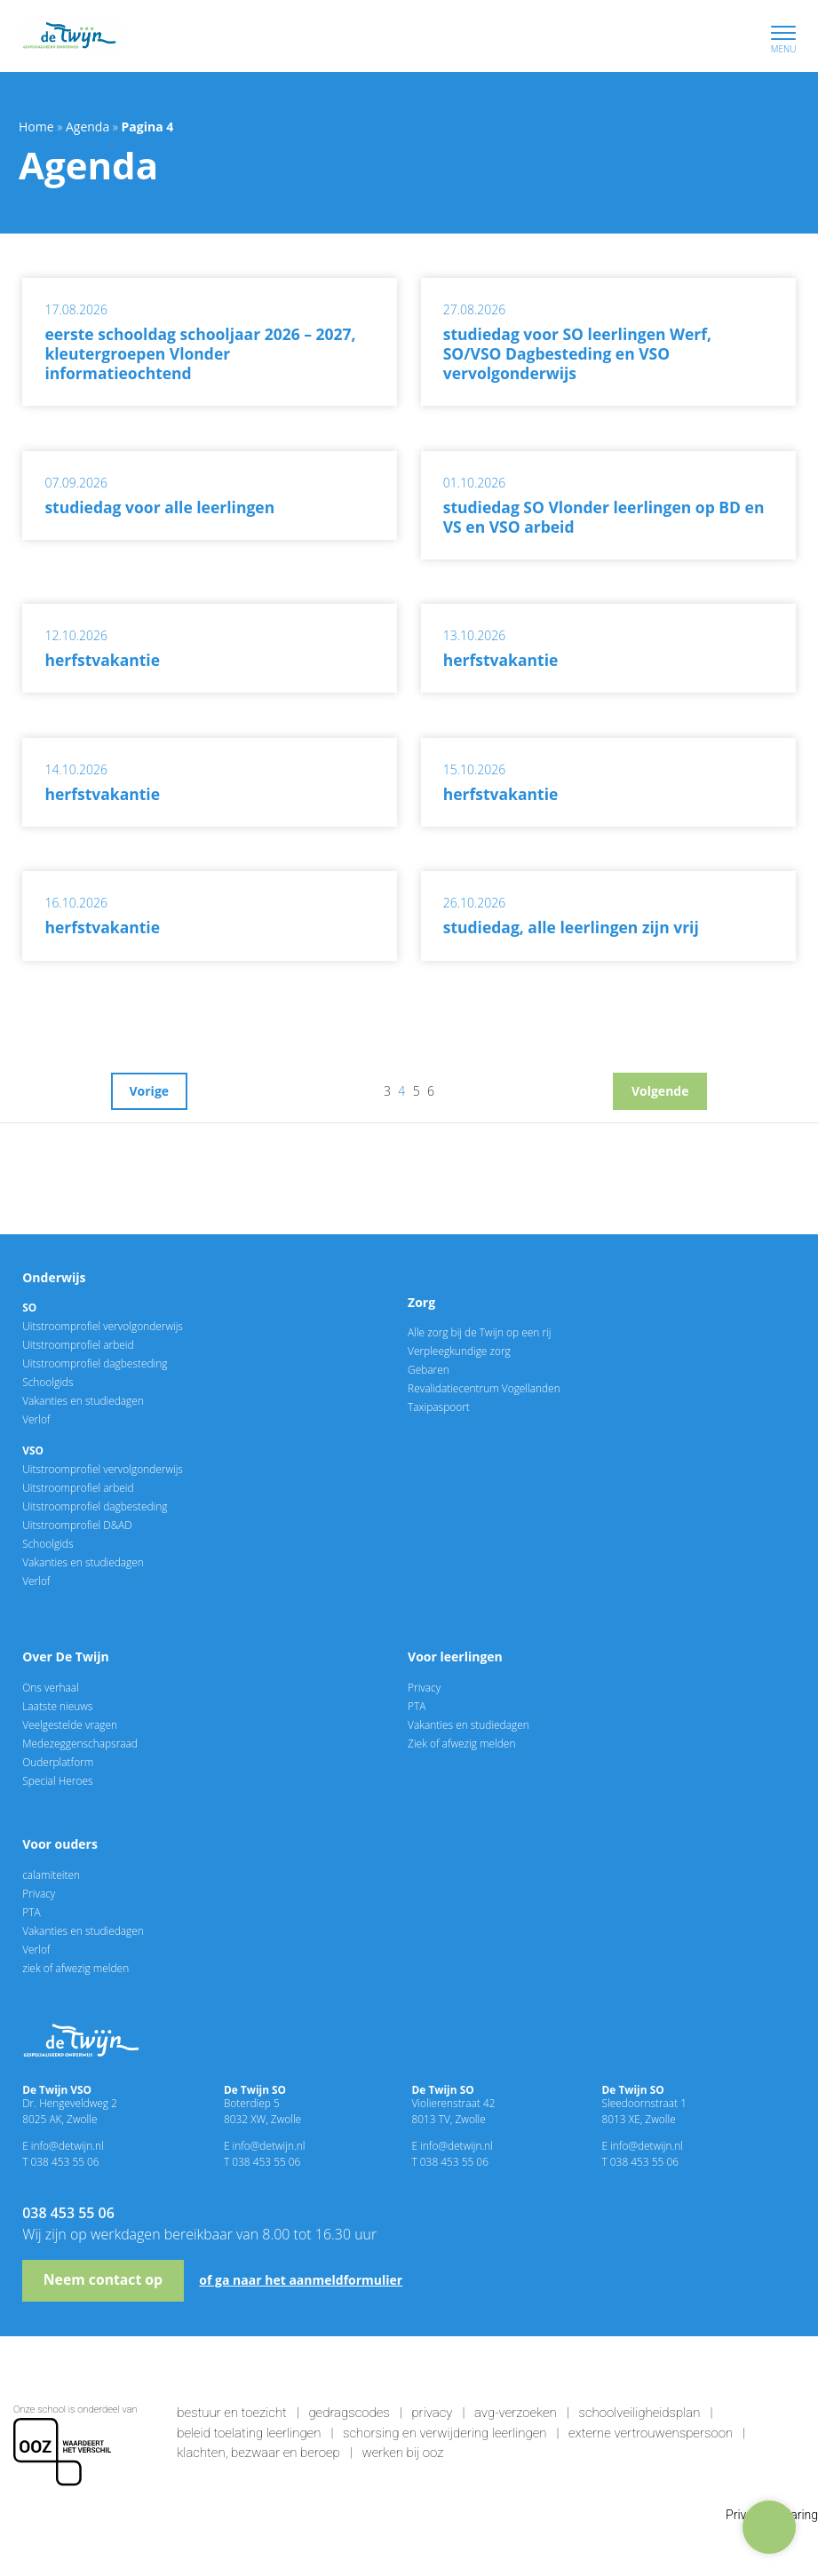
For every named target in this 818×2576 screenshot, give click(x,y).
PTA (416, 1706)
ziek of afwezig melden (75, 1968)
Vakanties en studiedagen (83, 1400)
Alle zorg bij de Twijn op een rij (479, 1332)
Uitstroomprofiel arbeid (77, 1344)
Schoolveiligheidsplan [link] (639, 2413)
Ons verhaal (50, 1687)
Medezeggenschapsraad (80, 1743)
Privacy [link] (431, 2413)
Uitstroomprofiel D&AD (76, 1525)
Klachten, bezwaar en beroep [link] (258, 2453)
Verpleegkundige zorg (459, 1350)
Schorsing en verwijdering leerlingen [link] (444, 2433)
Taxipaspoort (439, 1406)
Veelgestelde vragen (69, 1724)
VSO (33, 1450)
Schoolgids (47, 1382)
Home (36, 126)
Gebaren (428, 1369)
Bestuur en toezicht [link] (232, 2413)
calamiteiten (51, 1874)
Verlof (36, 1419)
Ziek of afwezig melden (461, 1743)
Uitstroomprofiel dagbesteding (94, 1363)
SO (29, 1307)
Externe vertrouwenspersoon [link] (650, 2433)
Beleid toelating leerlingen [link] (249, 2433)
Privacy (424, 1687)
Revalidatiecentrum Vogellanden (484, 1388)
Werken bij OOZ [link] (402, 2453)
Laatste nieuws (57, 1706)
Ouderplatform (57, 1762)
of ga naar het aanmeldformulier (300, 2279)
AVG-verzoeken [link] (515, 2413)
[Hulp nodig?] (769, 2527)
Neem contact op (103, 2279)
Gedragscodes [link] (348, 2413)
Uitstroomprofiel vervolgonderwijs (102, 1326)
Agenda (87, 126)
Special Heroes (57, 1780)
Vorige (150, 1090)
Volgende (660, 1090)
